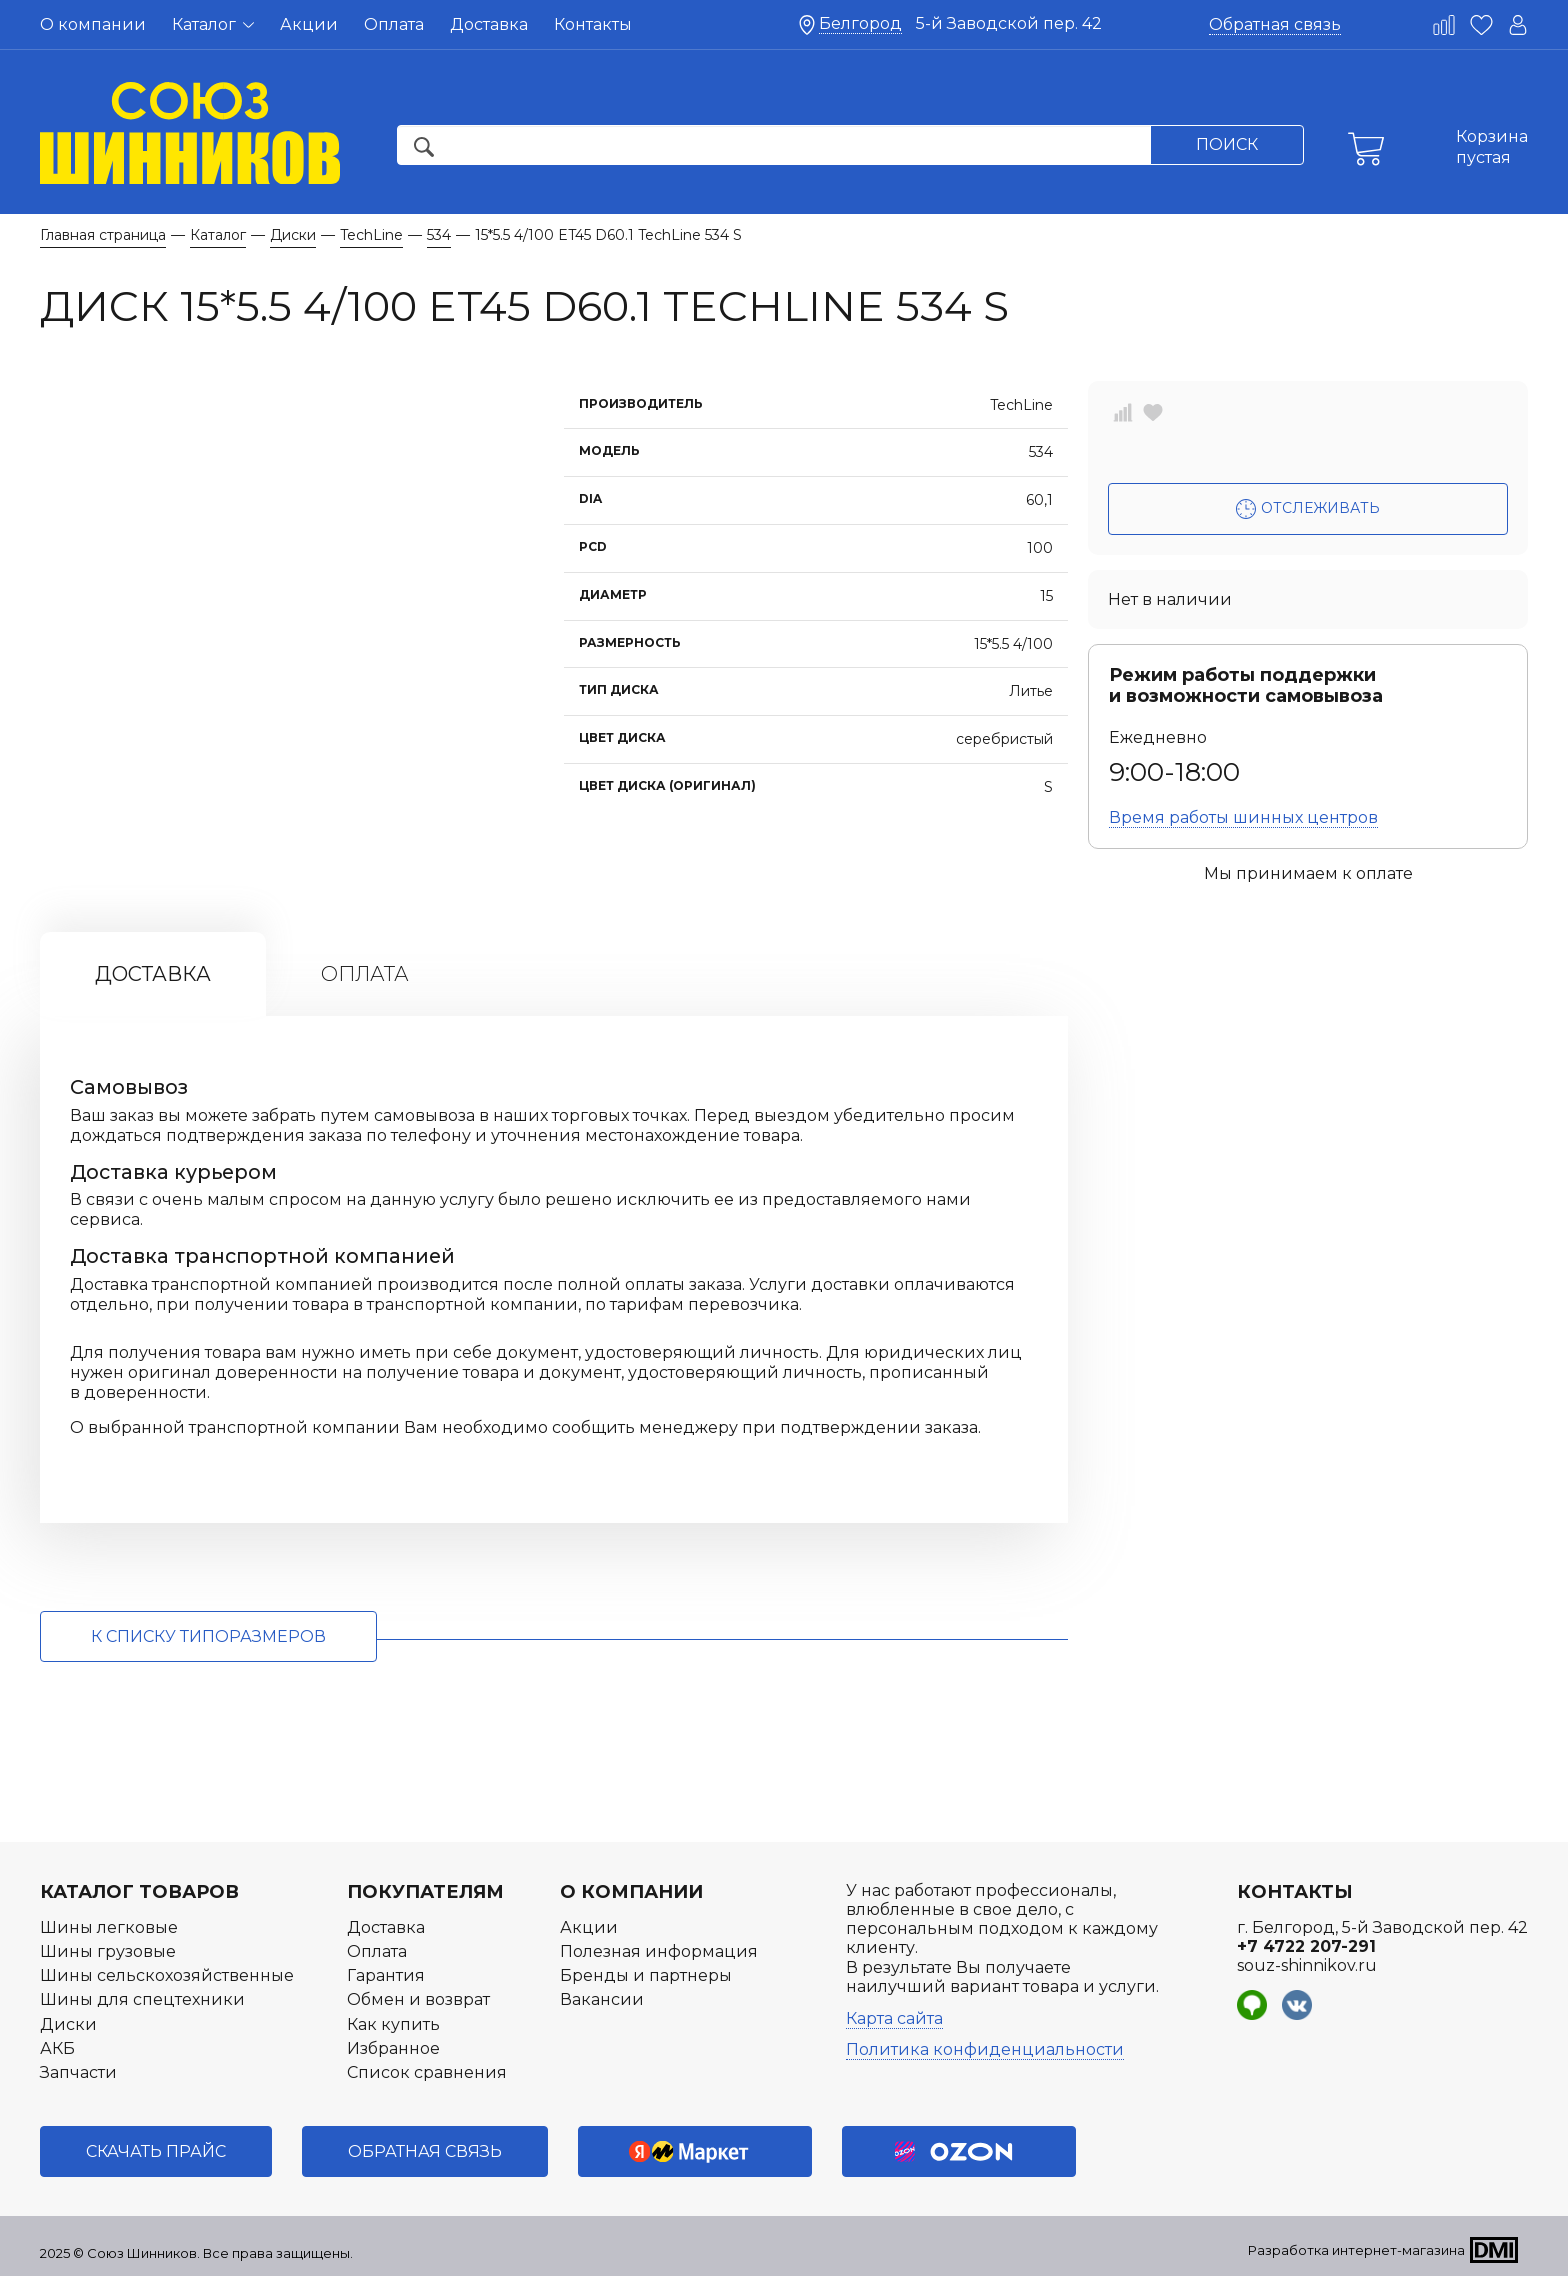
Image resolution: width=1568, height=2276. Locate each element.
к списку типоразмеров (208, 1636)
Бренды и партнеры (646, 1975)
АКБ (57, 2048)
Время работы (1243, 817)
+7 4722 (1306, 1946)
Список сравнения (427, 2072)
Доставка (489, 24)
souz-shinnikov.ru (1307, 1965)
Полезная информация (659, 1951)
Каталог (213, 24)
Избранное (393, 2048)
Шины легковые (109, 1927)
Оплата (394, 24)
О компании (93, 24)
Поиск (1227, 144)
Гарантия (386, 1975)
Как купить (393, 2024)
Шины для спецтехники (142, 1999)
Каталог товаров (139, 1892)
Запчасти (78, 2072)
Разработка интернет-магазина (1356, 2250)
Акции (309, 24)
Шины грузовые (108, 1951)
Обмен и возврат (418, 1999)
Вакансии (602, 1999)
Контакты (593, 24)
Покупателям (425, 1892)
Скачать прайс (156, 2151)
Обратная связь (1275, 24)
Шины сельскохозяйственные (167, 1975)
